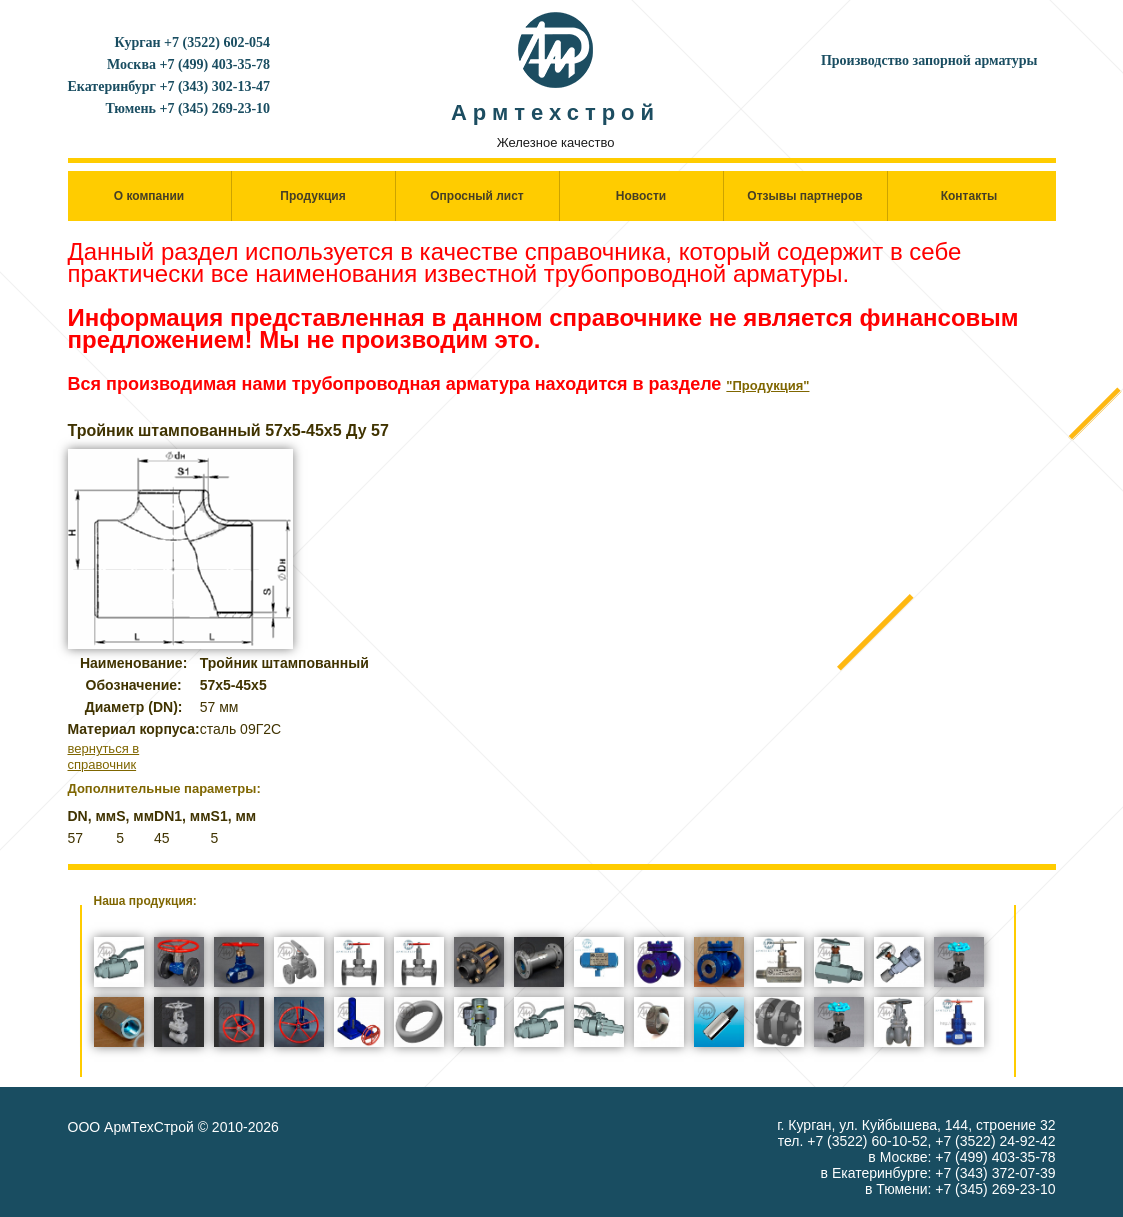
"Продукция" (767, 385)
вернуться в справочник (104, 756)
